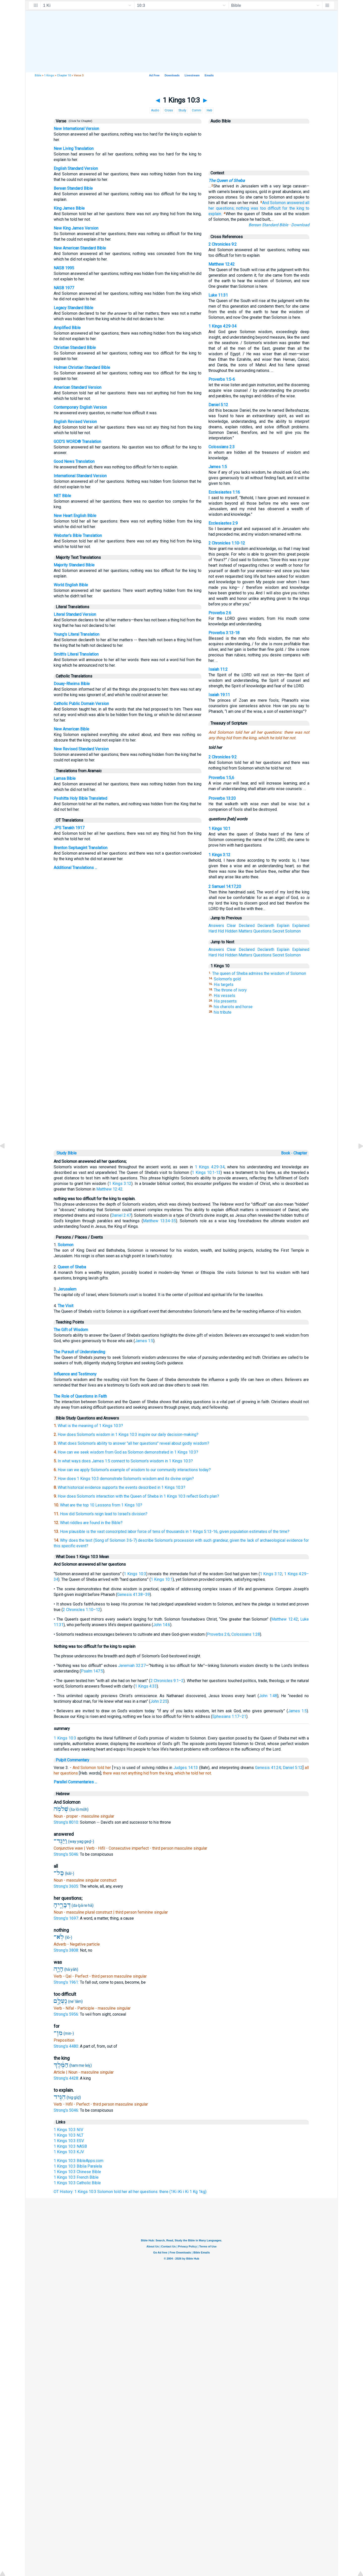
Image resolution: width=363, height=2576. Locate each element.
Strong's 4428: (67, 2078)
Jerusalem (67, 1289)
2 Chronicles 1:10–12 (81, 1609)
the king (296, 208)
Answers (216, 925)
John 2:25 (158, 1701)
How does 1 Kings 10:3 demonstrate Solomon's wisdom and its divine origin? (126, 1478)
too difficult (270, 208)
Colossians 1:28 (245, 1634)
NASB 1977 (64, 287)
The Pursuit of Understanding (79, 1351)
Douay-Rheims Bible (72, 683)
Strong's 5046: (67, 1854)
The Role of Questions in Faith (80, 1396)
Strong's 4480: (67, 2046)
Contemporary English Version (80, 407)
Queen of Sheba (72, 1267)
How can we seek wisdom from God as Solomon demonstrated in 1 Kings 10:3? (128, 1452)
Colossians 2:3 (221, 446)
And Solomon (274, 202)
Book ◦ (287, 1153)
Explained (300, 925)
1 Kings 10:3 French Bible (76, 2177)
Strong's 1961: (67, 1982)
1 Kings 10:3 (135, 1573)
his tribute (222, 1012)
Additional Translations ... (75, 867)
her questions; (221, 208)
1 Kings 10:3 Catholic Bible (77, 2182)
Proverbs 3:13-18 (223, 632)
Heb (209, 110)
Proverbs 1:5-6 (221, 379)
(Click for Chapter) (79, 121)
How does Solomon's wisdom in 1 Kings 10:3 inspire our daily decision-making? (128, 1434)
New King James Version (76, 228)
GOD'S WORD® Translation (77, 441)
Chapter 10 (64, 75)
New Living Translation (74, 148)
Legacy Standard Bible (73, 307)
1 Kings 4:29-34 (222, 326)
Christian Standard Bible (75, 347)
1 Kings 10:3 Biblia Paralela (78, 2166)
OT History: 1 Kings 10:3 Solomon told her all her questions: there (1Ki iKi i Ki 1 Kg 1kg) (130, 2191)
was (254, 208)
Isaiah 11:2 (218, 669)
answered (295, 202)
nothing (242, 208)
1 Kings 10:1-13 (206, 1172)
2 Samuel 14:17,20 (224, 886)
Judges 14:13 (185, 1767)
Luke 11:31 (218, 295)
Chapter (300, 1153)
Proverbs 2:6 (219, 612)
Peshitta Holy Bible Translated (80, 798)
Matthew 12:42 (221, 264)
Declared (247, 925)
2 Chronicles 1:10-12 (226, 543)
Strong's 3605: (67, 1886)
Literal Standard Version (75, 614)
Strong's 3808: (67, 1950)
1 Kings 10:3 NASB (70, 2146)
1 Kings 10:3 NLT (68, 2135)
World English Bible (71, 585)
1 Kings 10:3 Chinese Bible (77, 2171)
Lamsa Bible (65, 778)
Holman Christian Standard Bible (82, 367)
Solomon (293, 931)
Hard (212, 931)
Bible (38, 75)
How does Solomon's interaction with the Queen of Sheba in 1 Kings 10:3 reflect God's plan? (138, 1496)
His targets (223, 984)
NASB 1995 (64, 268)
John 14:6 (161, 1624)
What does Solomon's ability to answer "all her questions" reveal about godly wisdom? (133, 1443)
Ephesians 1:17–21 (229, 1716)
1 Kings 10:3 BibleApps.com (78, 2160)
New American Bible (71, 729)
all (307, 202)
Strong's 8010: (67, 1822)
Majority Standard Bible (74, 565)
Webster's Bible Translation (78, 535)
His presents (225, 1001)
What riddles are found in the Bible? (91, 1522)
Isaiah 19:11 (219, 694)
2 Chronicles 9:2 (222, 244)
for (284, 208)
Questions (262, 931)
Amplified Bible (67, 327)
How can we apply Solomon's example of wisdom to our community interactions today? (134, 1469)
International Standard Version (80, 475)
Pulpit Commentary (72, 1760)
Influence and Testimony (75, 1374)
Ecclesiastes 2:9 (223, 523)
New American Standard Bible (80, 248)
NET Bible (62, 495)
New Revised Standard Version (81, 749)
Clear (231, 925)
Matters (245, 931)
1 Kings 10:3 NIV (68, 2129)
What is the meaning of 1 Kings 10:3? (90, 1425)
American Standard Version (77, 387)
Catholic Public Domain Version (81, 703)
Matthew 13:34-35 (159, 1220)
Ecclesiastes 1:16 (224, 492)
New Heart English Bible (75, 515)
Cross (169, 110)
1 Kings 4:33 (146, 1686)
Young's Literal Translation (76, 634)
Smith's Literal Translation (76, 654)
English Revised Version (75, 421)
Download (300, 224)
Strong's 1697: (67, 1918)
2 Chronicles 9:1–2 (167, 1680)
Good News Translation (74, 461)
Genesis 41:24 (268, 1767)
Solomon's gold (227, 979)
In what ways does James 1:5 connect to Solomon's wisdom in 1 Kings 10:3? (125, 1461)
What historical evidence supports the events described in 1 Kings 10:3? (121, 1487)
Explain (283, 925)
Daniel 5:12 (218, 404)
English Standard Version (76, 168)
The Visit (65, 1305)
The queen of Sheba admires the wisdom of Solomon (259, 973)
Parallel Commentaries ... (75, 1782)
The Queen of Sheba (226, 180)
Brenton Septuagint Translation (80, 847)
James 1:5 (217, 466)
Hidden (231, 931)
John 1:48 (268, 1695)
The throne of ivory (230, 990)
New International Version (76, 128)
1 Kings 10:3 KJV (69, 2151)
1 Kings (49, 75)
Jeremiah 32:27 (132, 1665)
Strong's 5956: (67, 2014)
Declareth (265, 925)
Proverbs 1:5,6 (221, 777)
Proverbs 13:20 (222, 798)
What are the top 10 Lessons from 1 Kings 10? (101, 1505)
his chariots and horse (233, 1006)
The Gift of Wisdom (71, 1329)
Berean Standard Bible (73, 188)
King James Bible (69, 208)
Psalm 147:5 (92, 1671)
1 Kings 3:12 (219, 854)
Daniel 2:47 (121, 1215)
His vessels (224, 995)
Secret (278, 931)
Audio (155, 110)
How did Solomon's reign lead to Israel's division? (103, 1513)
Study (182, 110)
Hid (221, 931)
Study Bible (66, 1153)
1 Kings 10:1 (219, 828)
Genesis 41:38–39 (133, 1594)
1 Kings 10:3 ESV (69, 2140)
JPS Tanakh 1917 (69, 827)
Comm (196, 110)
